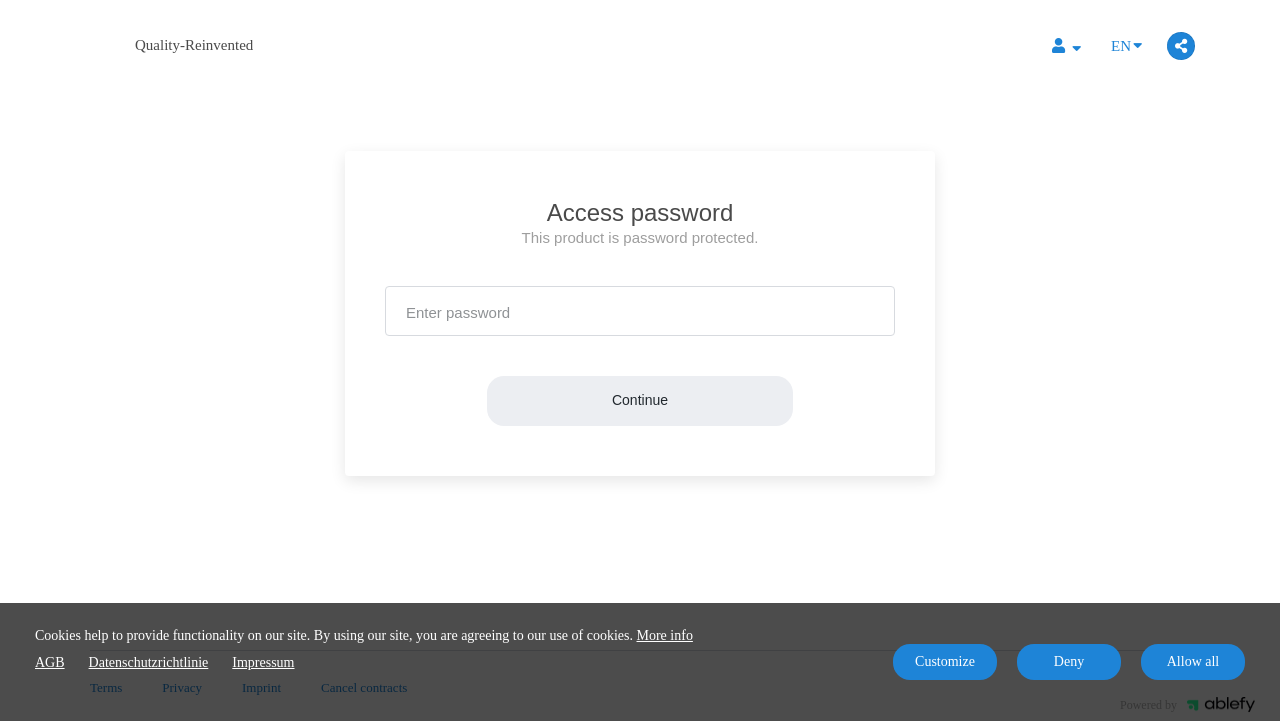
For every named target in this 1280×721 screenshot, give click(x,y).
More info (665, 635)
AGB (50, 662)
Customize (945, 661)
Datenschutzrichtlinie (149, 662)
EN (1126, 44)
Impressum (263, 662)
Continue (640, 400)
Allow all (1193, 661)
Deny (1069, 661)
